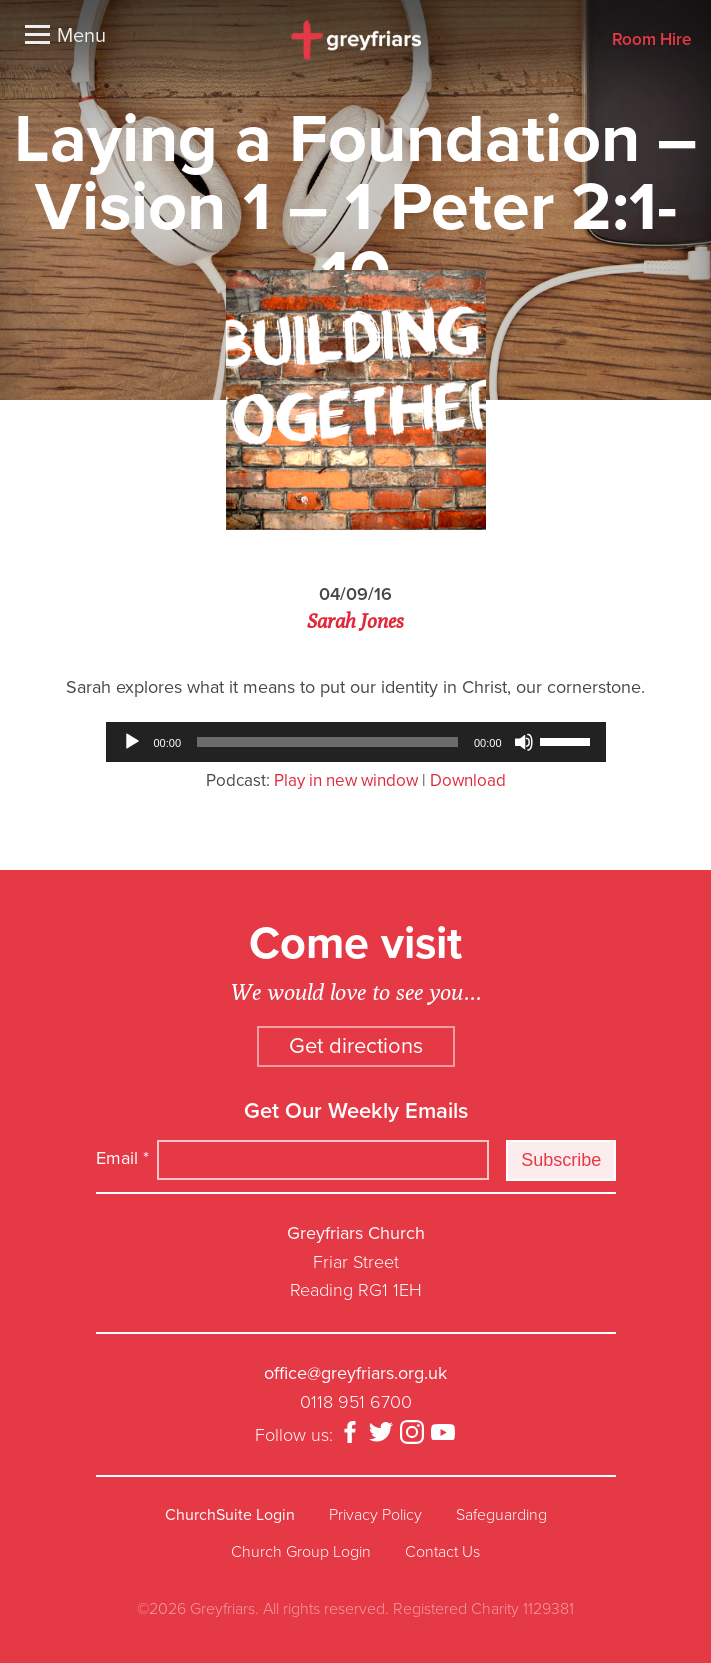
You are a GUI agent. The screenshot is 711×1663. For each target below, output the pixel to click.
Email (122, 1158)
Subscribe (561, 1160)
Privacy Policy (375, 1515)
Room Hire (651, 40)
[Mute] (524, 742)
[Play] (132, 742)
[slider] (327, 742)
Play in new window (346, 780)
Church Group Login (301, 1552)
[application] (356, 742)
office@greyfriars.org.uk (355, 1373)
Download (468, 780)
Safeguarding (501, 1515)
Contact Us (442, 1552)
